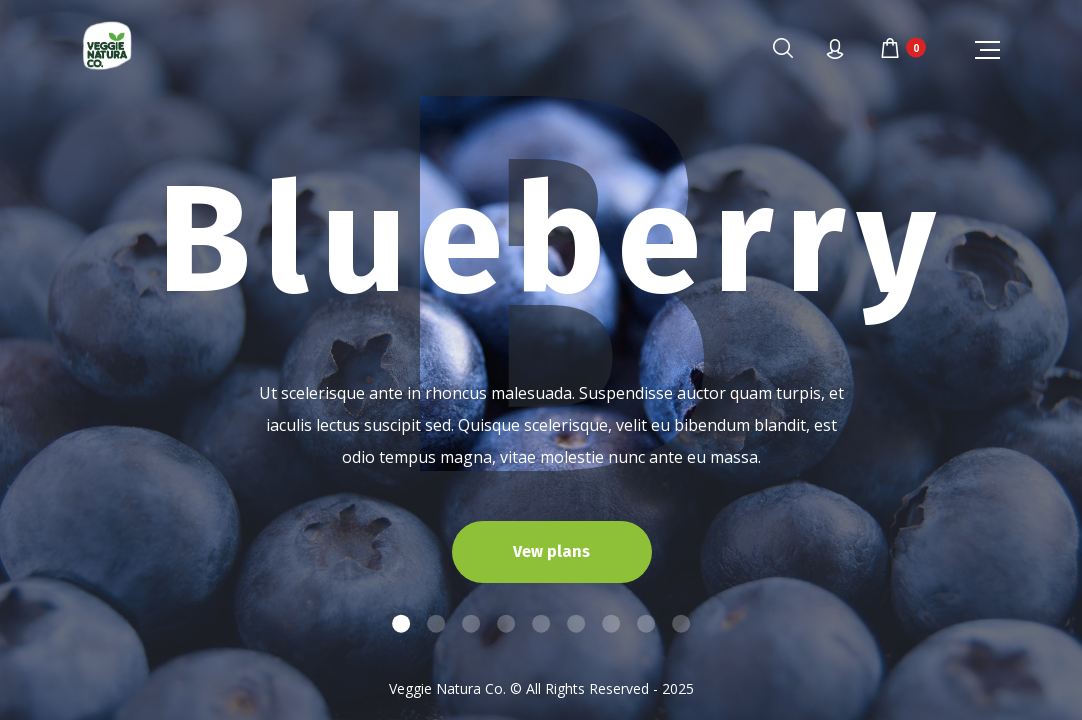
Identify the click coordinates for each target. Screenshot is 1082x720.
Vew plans (551, 551)
